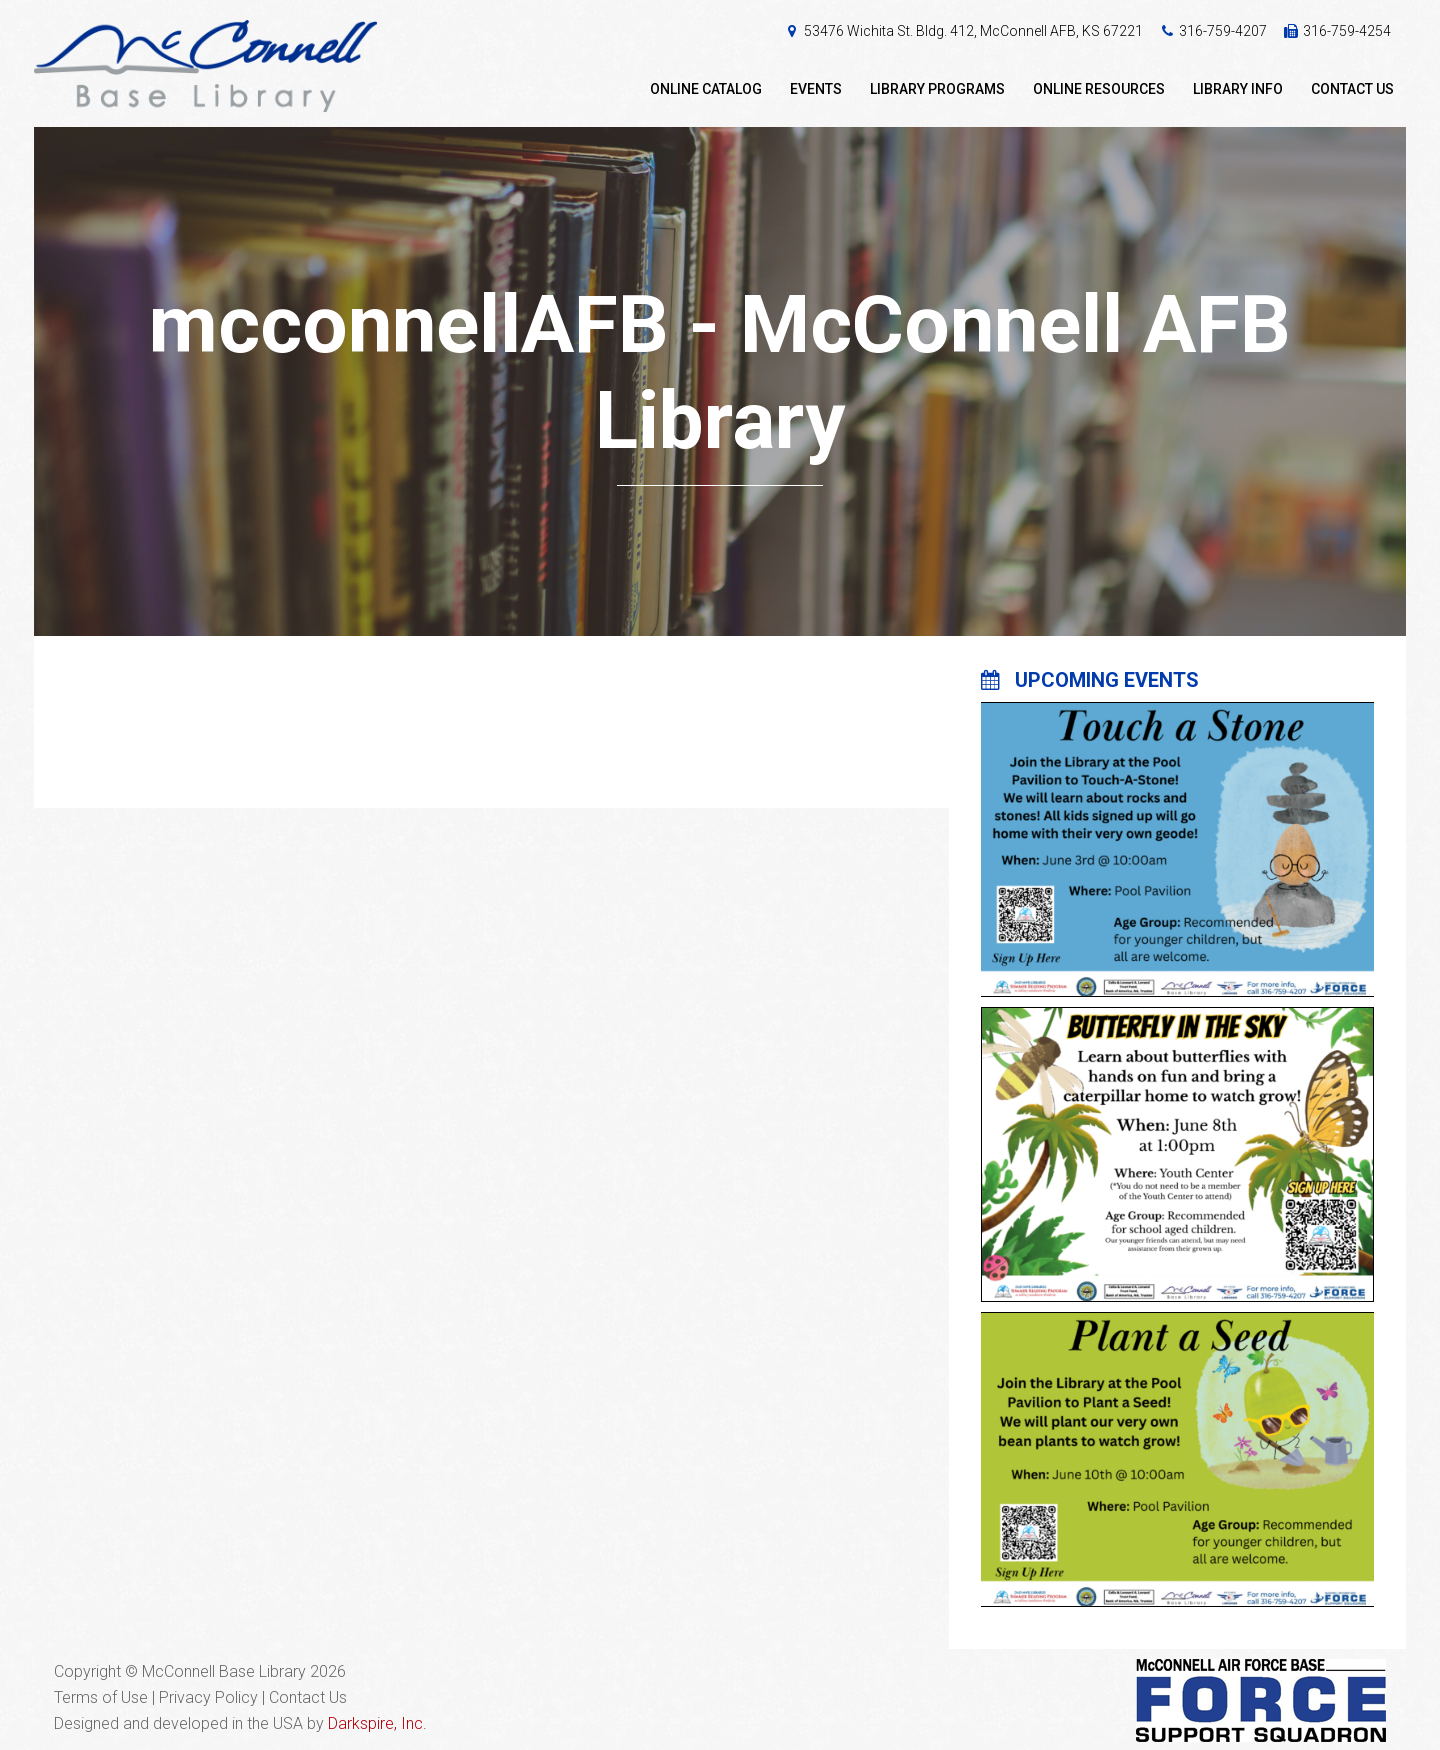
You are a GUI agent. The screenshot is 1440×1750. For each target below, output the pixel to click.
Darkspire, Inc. (377, 1723)
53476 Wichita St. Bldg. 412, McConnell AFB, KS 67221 (973, 31)
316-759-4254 (1347, 31)
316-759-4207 (1223, 31)
